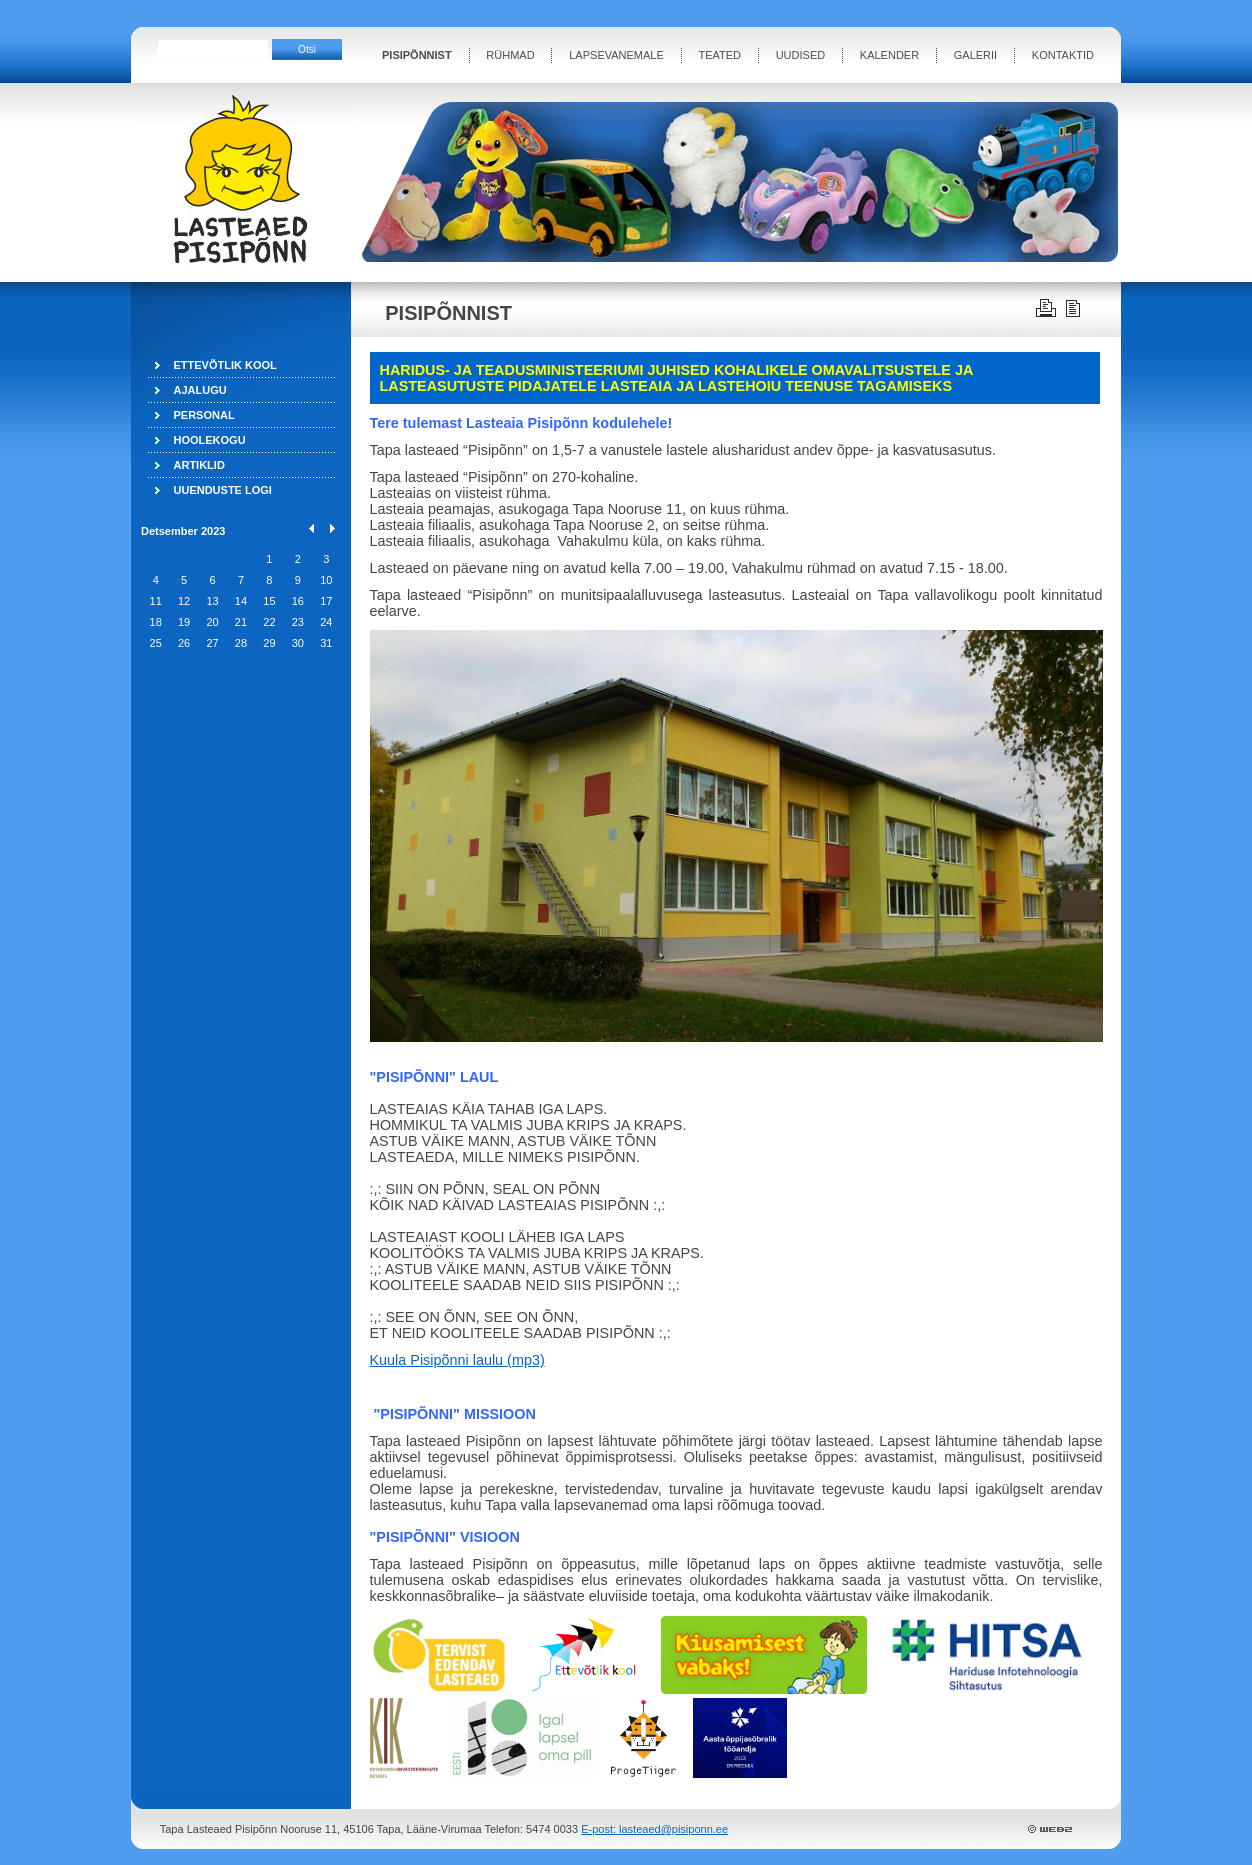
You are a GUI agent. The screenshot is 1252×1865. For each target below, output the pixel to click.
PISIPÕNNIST (417, 55)
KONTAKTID (1063, 55)
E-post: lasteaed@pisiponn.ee (654, 1829)
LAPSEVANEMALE (616, 55)
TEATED (719, 55)
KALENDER (889, 55)
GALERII (975, 55)
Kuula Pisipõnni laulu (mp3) (457, 1360)
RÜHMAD (510, 55)
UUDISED (801, 55)
